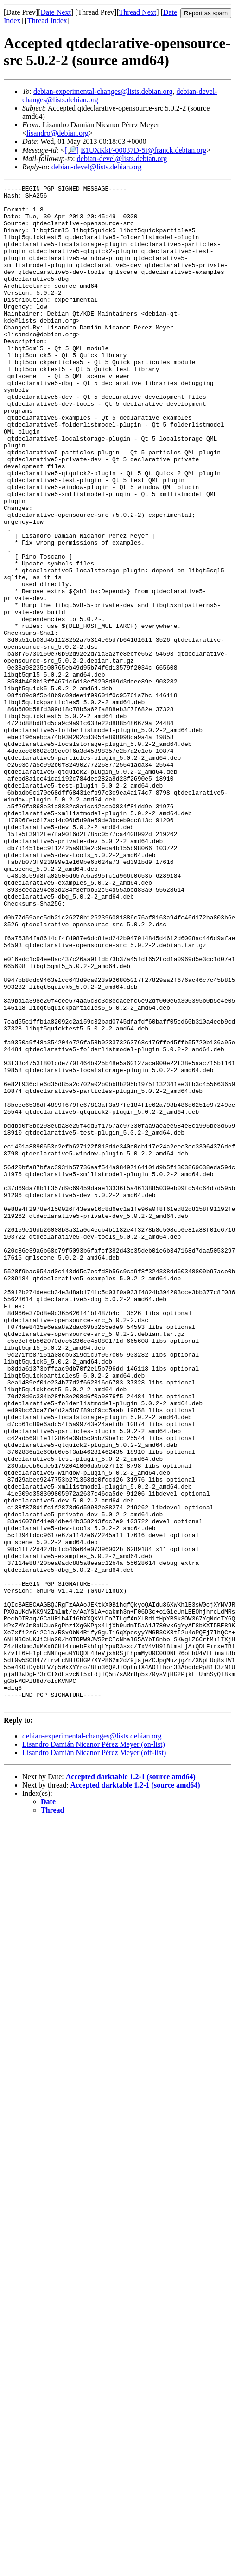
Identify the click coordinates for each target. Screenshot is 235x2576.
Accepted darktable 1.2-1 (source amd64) (131, 2081)
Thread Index (47, 21)
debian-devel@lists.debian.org (122, 158)
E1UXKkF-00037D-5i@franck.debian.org (143, 150)
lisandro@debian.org (57, 133)
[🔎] (71, 150)
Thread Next (137, 12)
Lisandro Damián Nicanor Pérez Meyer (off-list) (94, 2057)
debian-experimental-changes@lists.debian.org (103, 91)
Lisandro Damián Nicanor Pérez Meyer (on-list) (93, 2048)
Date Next (56, 12)
